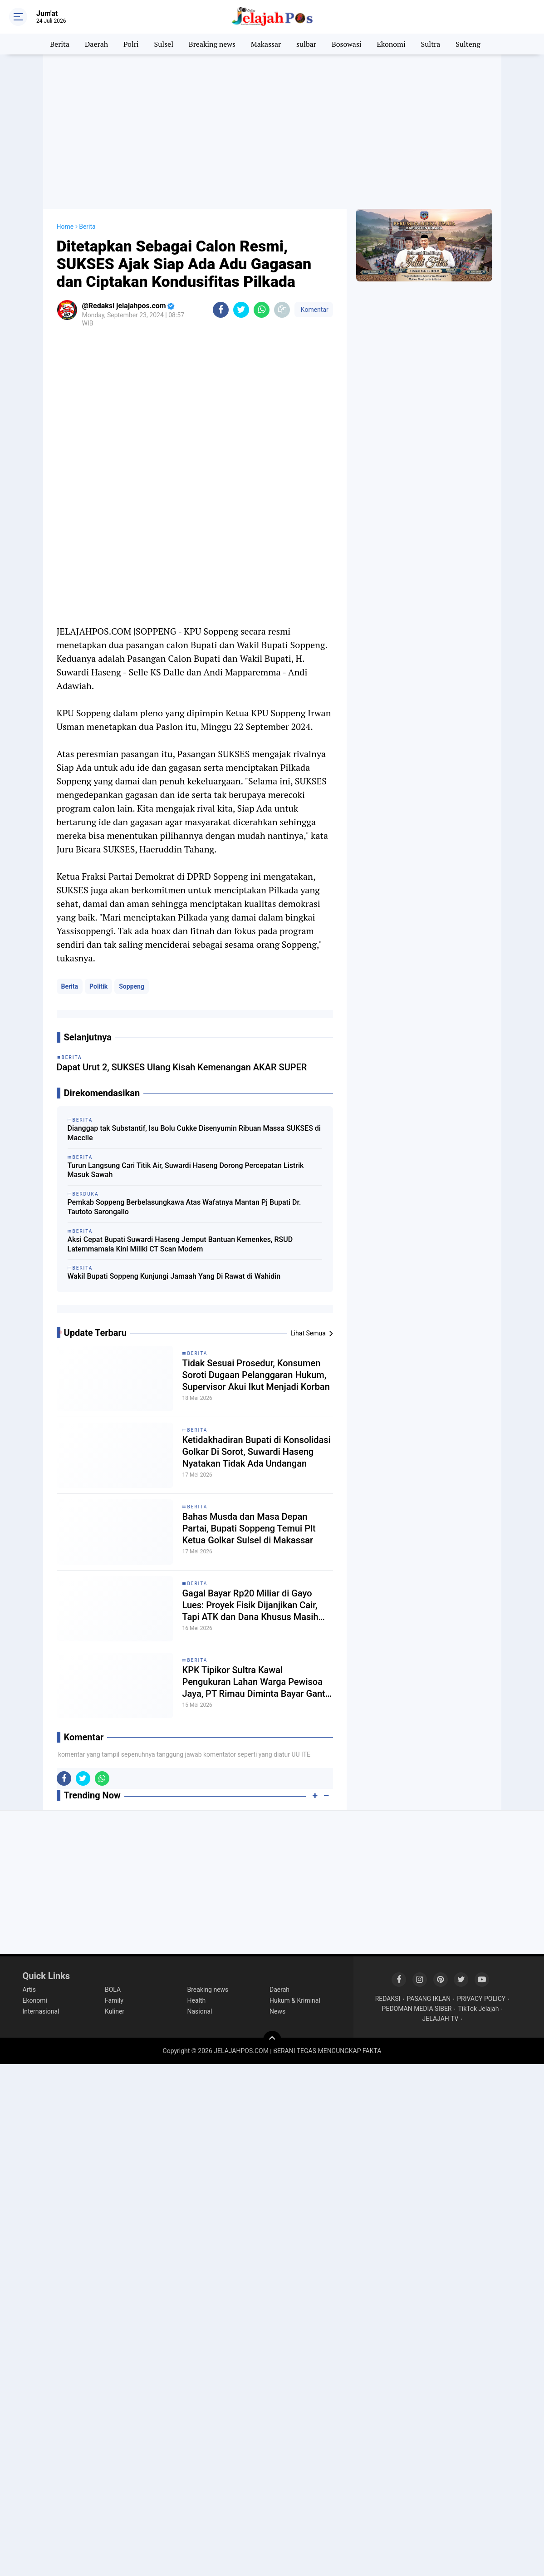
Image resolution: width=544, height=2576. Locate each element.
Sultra (431, 44)
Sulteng (468, 44)
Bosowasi (347, 44)
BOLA (113, 1989)
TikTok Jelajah (478, 2008)
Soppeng (131, 986)
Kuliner (114, 2011)
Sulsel (163, 44)
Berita (59, 44)
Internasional (41, 2011)
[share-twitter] (241, 310)
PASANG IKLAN (429, 1998)
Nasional (199, 2011)
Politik (98, 986)
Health (196, 2000)
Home (65, 226)
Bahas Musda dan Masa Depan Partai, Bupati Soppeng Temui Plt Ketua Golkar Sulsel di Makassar (249, 1528)
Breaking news (212, 44)
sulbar (306, 44)
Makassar (266, 44)
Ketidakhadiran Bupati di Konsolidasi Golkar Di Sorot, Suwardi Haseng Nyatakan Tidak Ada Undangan (256, 1451)
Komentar (313, 309)
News (277, 2011)
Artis (29, 1989)
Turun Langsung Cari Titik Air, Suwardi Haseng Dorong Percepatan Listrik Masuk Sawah (186, 1170)
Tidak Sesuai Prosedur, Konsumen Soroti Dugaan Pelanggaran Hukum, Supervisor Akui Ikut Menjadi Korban (256, 1375)
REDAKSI (388, 1998)
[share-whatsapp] (262, 310)
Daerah (96, 44)
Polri (131, 44)
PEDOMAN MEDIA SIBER (417, 2008)
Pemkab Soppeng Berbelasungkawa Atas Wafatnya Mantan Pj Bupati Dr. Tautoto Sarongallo (184, 1207)
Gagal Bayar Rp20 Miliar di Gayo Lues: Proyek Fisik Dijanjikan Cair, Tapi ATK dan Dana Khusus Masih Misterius (250, 1605)
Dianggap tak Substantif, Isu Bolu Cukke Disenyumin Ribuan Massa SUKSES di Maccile (194, 1133)
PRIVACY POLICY (481, 1998)
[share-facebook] (221, 310)
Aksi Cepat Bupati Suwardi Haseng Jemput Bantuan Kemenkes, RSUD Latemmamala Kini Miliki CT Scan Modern (180, 1244)
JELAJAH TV (440, 2018)
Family (114, 2000)
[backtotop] (272, 2040)
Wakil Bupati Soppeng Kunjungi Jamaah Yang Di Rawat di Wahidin (174, 1276)
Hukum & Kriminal (295, 2000)
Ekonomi (391, 44)
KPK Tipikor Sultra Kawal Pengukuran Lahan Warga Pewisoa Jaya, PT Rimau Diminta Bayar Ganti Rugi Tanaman (255, 1682)
